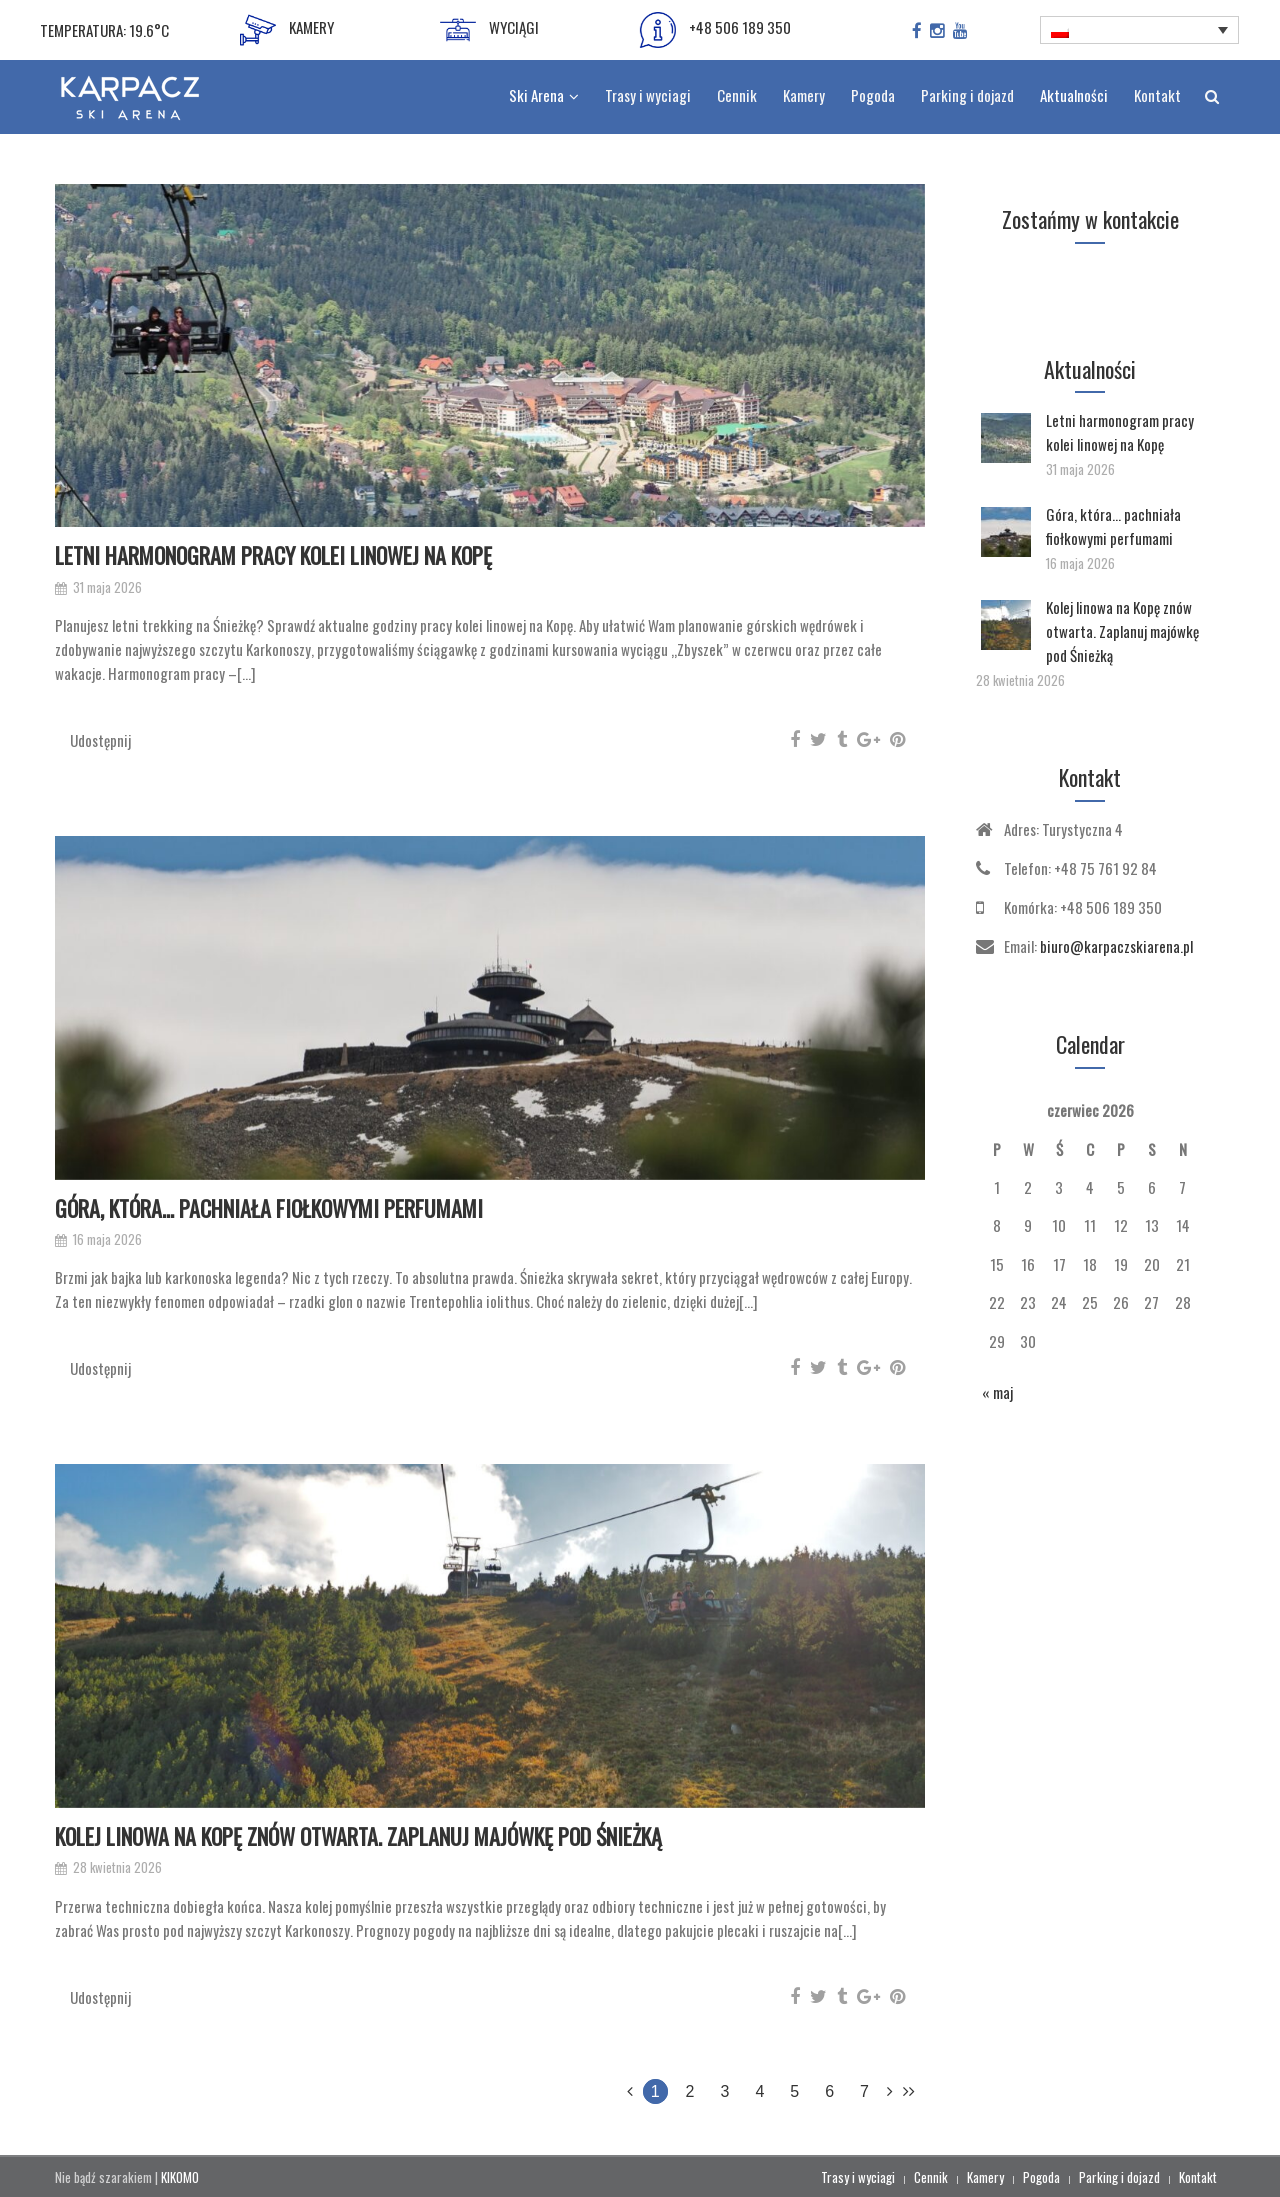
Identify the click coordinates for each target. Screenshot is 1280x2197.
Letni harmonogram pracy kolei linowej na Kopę (273, 555)
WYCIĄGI (489, 30)
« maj (997, 1392)
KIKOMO (180, 2177)
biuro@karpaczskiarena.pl (1116, 946)
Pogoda (1041, 2177)
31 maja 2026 (107, 587)
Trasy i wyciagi (858, 2177)
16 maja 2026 (107, 1239)
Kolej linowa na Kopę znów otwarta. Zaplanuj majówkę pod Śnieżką (358, 1836)
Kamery (985, 2177)
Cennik (931, 2177)
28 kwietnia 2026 (117, 1867)
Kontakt (1198, 2177)
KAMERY (287, 30)
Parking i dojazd (1119, 2177)
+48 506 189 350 (715, 30)
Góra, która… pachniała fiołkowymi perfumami (269, 1208)
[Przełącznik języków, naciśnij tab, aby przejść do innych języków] (1140, 30)
